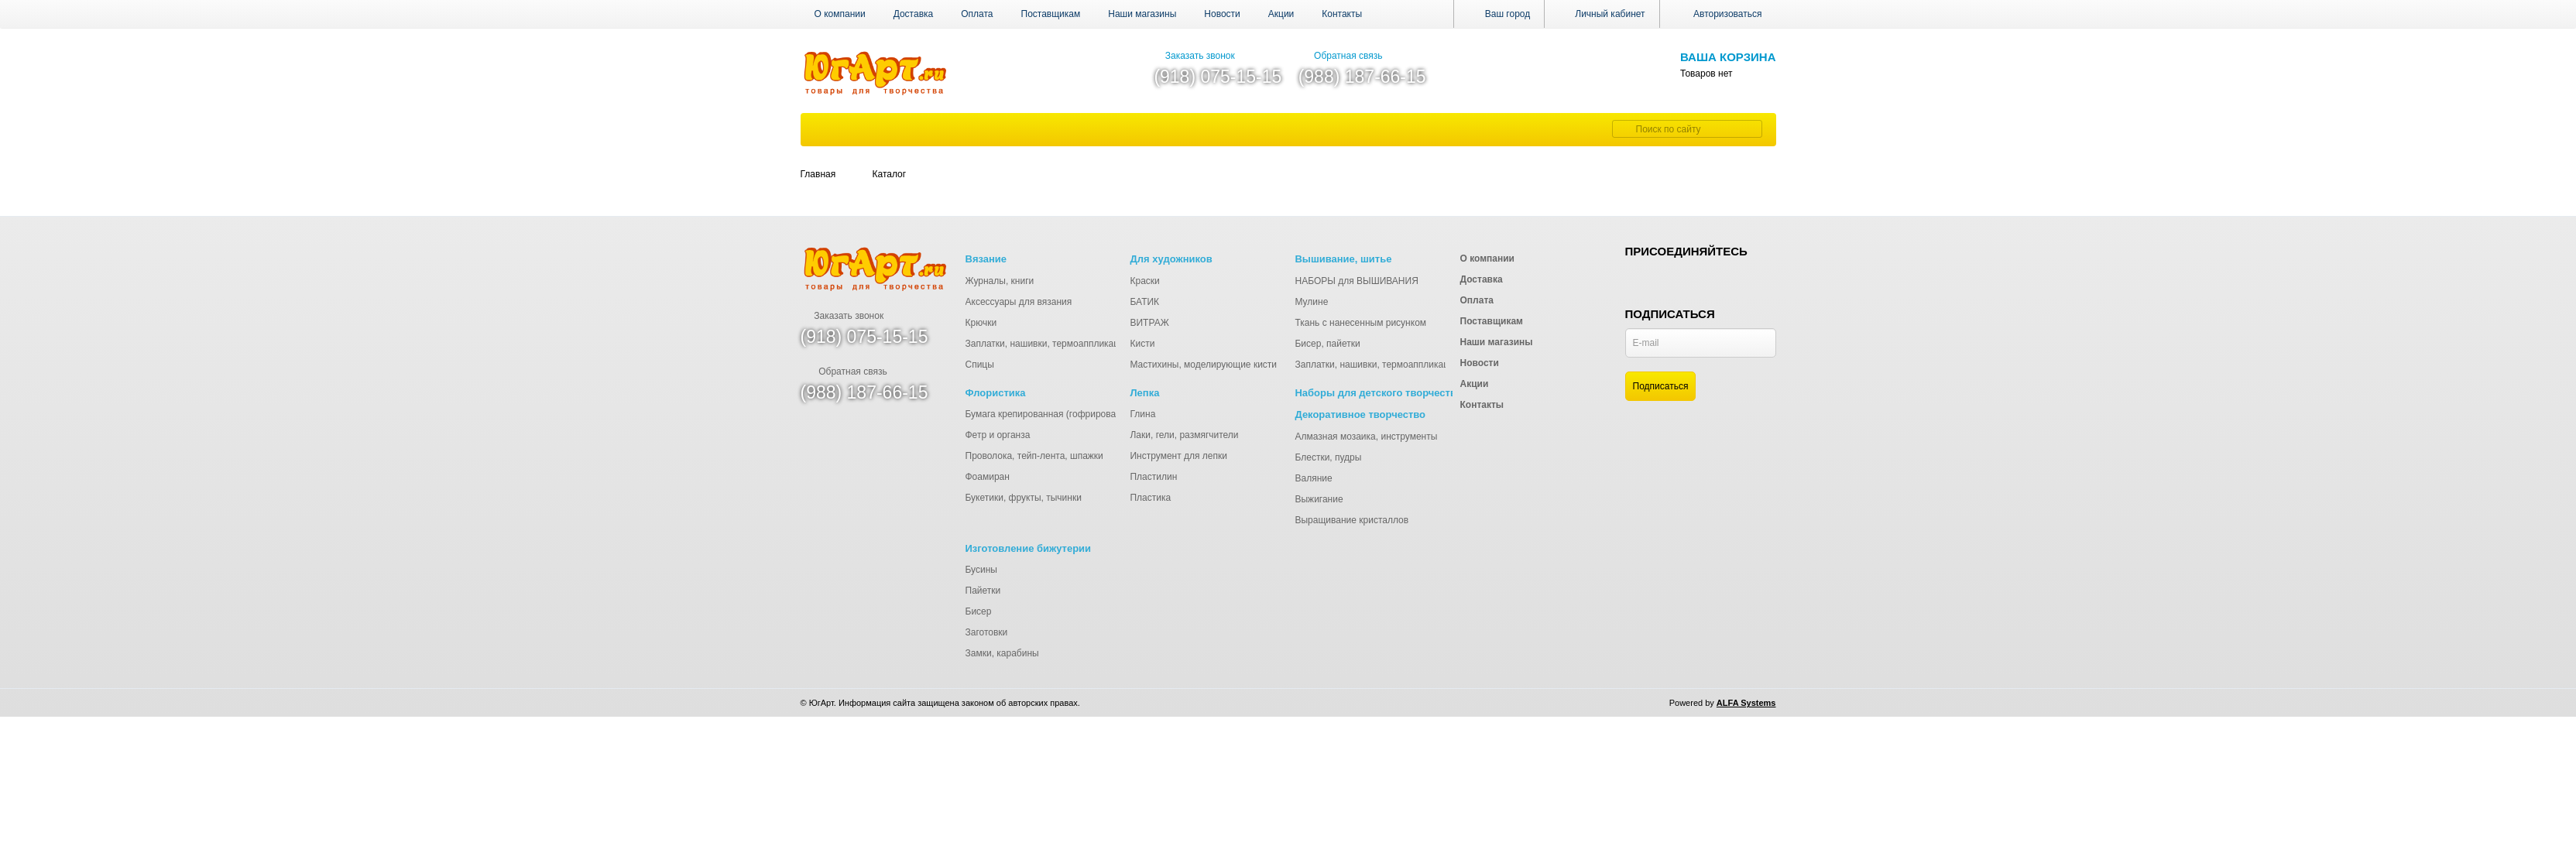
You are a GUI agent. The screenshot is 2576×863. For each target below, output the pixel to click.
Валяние (1313, 478)
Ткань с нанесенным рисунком (1360, 322)
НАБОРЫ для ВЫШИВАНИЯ (1356, 281)
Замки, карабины (1002, 653)
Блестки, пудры (1328, 457)
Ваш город (1499, 14)
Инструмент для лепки (1178, 455)
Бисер (979, 611)
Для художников (1171, 259)
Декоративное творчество (1360, 414)
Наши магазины (1142, 14)
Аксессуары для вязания (1019, 301)
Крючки (981, 322)
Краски (1144, 281)
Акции (1281, 14)
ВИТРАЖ (1149, 322)
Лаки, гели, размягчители (1184, 435)
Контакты (1342, 14)
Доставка (914, 14)
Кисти (1142, 343)
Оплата (977, 14)
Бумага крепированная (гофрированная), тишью (1070, 414)
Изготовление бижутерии (1029, 548)
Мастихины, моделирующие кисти (1203, 364)
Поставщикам (1051, 14)
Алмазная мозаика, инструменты (1366, 436)
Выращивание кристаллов (1351, 520)
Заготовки (987, 632)
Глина (1142, 414)
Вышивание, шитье (1343, 259)
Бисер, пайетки (1327, 343)
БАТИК (1144, 301)
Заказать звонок (1194, 55)
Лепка (1144, 393)
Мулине (1311, 301)
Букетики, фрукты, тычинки (1024, 497)
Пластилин (1153, 476)
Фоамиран (988, 476)
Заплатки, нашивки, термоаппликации (1048, 343)
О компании (840, 14)
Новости (1222, 14)
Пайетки (983, 590)
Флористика (996, 393)
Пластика (1150, 497)
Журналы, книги (1000, 281)
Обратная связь (1340, 55)
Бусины (981, 569)
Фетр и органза (998, 435)
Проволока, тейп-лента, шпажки (1034, 455)
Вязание (986, 259)
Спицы (980, 364)
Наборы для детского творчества (1378, 393)
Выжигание (1319, 499)
